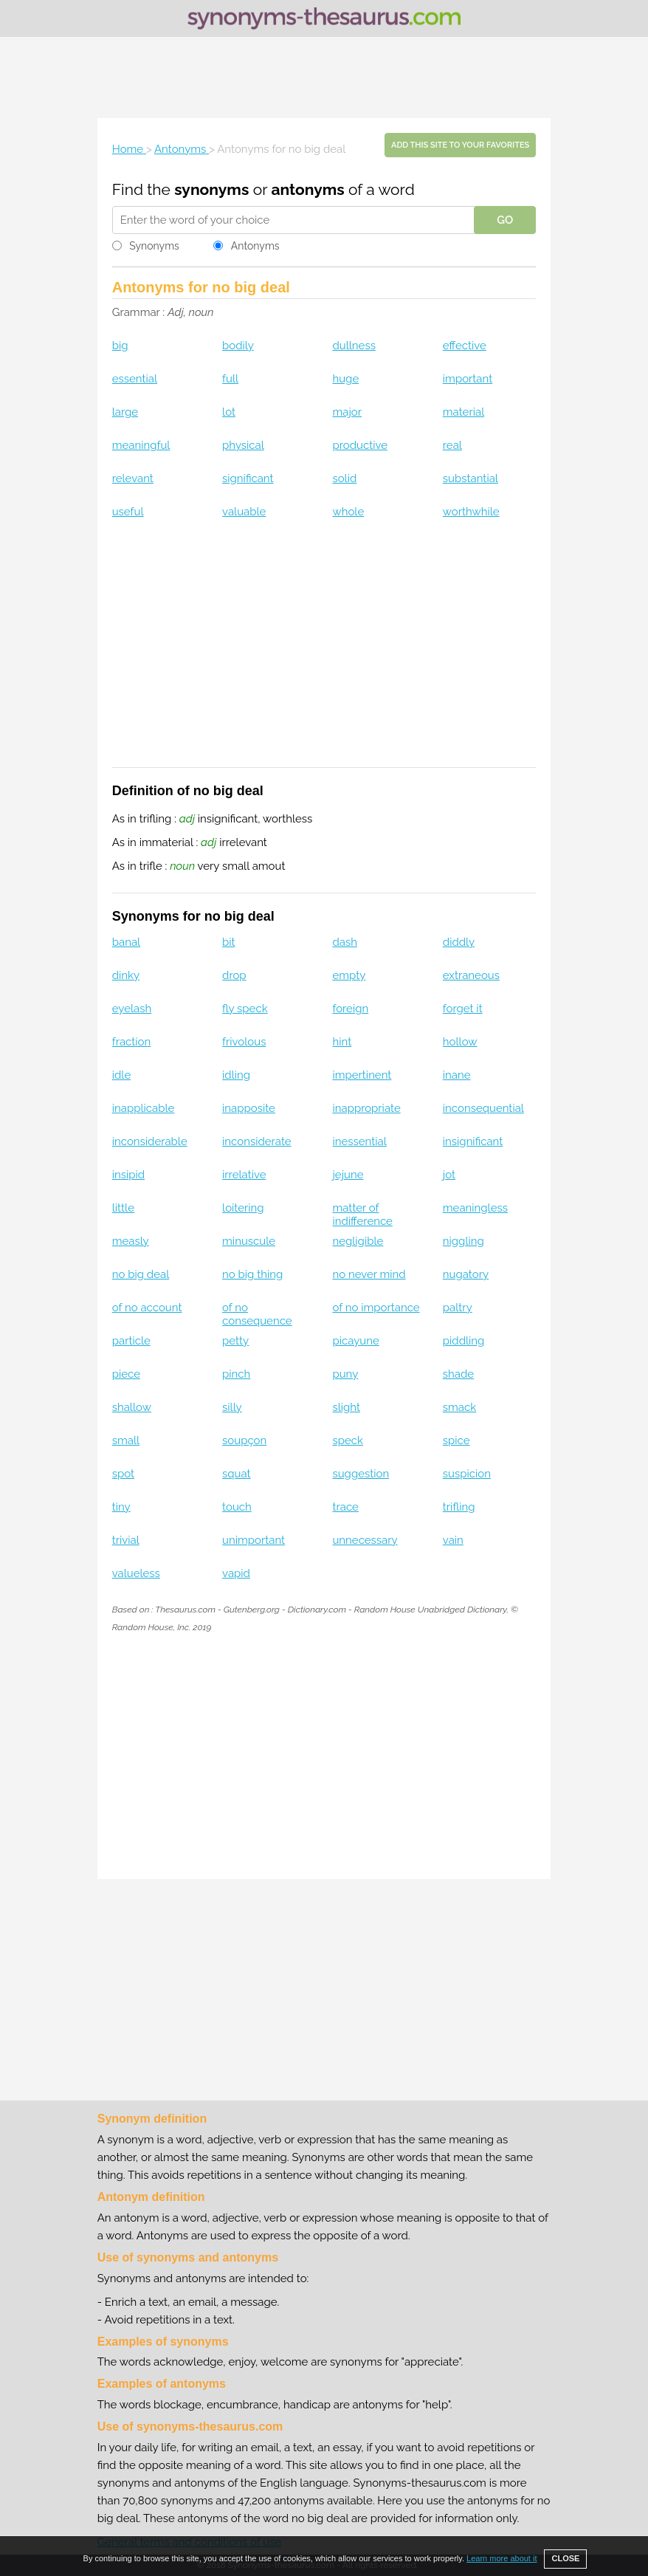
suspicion (467, 1473)
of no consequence (257, 1314)
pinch (236, 1374)
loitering (243, 1208)
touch (237, 1507)
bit (228, 942)
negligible (357, 1241)
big (120, 345)
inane (457, 1075)
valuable (244, 511)
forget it (463, 1008)
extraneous (471, 975)
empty (348, 975)
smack (459, 1407)
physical (243, 445)
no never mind (368, 1274)
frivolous (244, 1041)
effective (464, 345)
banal (126, 942)
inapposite (248, 1108)
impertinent (361, 1075)
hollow (460, 1041)
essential (134, 378)
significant (247, 478)
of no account (147, 1307)
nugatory (466, 1274)
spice (456, 1440)
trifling (459, 1507)
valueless (136, 1573)
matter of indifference (362, 1214)
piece (126, 1374)
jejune (347, 1174)
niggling (463, 1241)
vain (453, 1540)
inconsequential (483, 1108)
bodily (238, 345)
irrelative (244, 1174)
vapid (236, 1573)
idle (121, 1075)
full (230, 378)
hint (341, 1041)
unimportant (253, 1540)
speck (347, 1440)
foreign (350, 1008)
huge (345, 378)
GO (505, 220)
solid (344, 478)
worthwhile (471, 511)
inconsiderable (149, 1141)
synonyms (211, 189)
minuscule (248, 1241)
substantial (470, 478)
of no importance (375, 1307)
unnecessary (364, 1540)
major (347, 412)
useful (128, 511)
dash (344, 942)
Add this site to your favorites (460, 145)
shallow (131, 1407)
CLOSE (565, 2558)
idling (236, 1075)
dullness (353, 345)
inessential (359, 1141)
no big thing (252, 1274)
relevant (133, 478)
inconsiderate (257, 1141)
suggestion (360, 1473)
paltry (457, 1307)
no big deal (141, 1274)
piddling (464, 1340)
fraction (131, 1041)
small (125, 1440)
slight (346, 1407)
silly (232, 1407)
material (463, 412)
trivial (125, 1540)
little (123, 1208)
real (452, 445)
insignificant (473, 1141)
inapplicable (143, 1108)
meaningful (141, 445)
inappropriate (366, 1108)
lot (228, 412)
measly (130, 1241)
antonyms (307, 189)
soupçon (244, 1440)
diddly (459, 942)
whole (348, 511)
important (467, 378)
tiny (121, 1507)
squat (236, 1473)
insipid (128, 1174)
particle (131, 1340)
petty (235, 1340)
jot (449, 1174)
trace (345, 1507)
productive (359, 445)
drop (234, 975)
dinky (125, 975)
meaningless (475, 1208)
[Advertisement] (324, 77)
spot (123, 1473)
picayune (355, 1340)
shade (458, 1374)
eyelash (131, 1008)
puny (345, 1374)
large (125, 412)
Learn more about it (501, 2558)
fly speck (245, 1008)
